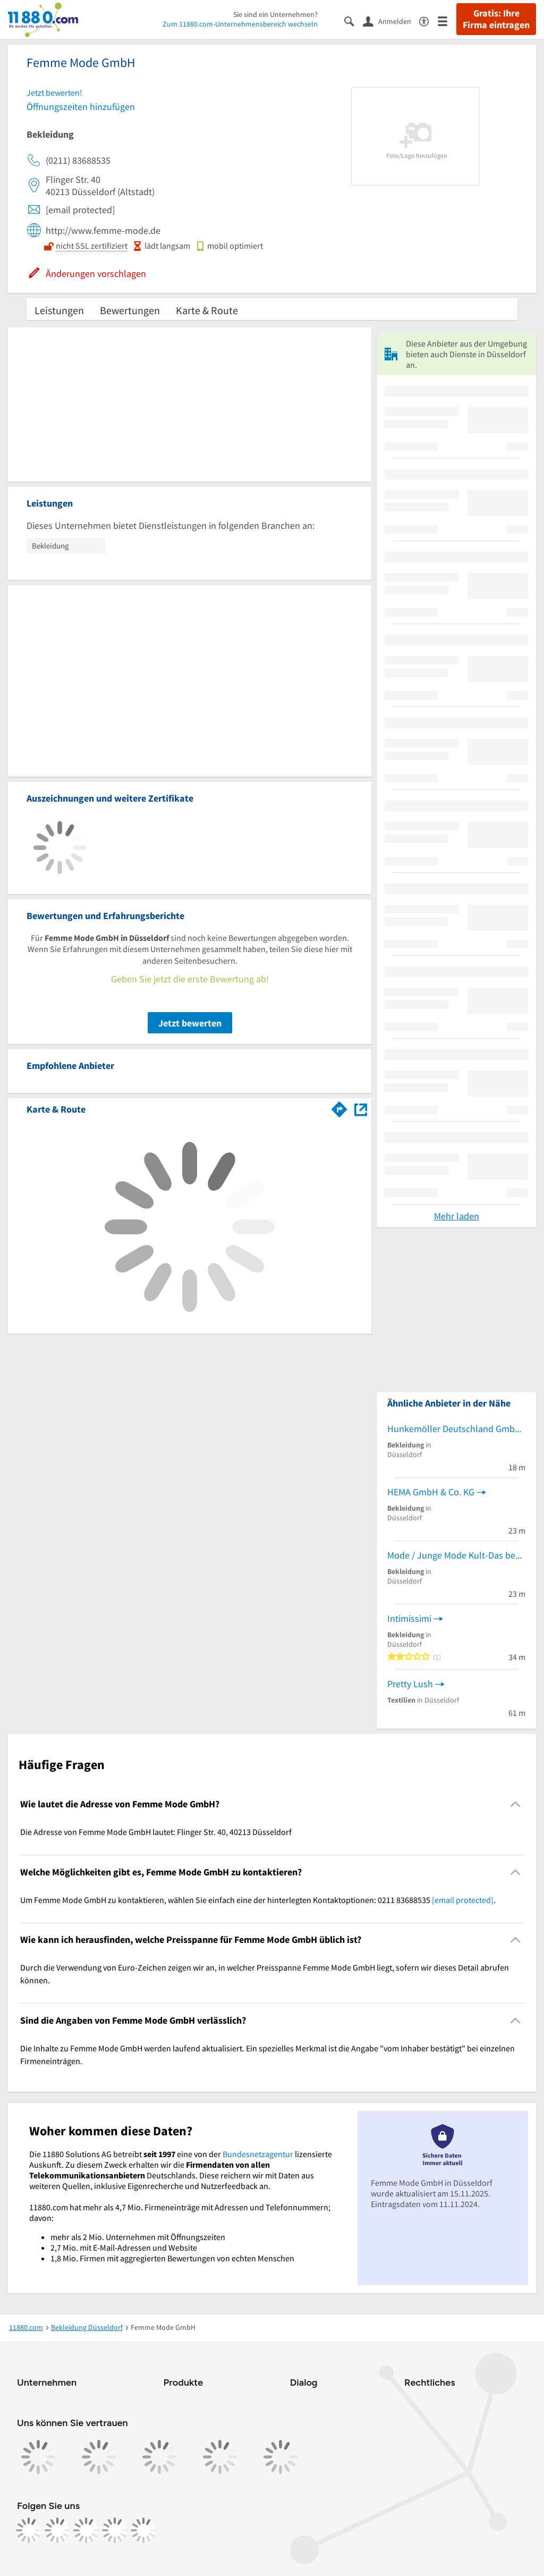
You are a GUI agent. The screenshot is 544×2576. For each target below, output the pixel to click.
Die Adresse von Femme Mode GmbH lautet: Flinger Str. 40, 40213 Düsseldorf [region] (156, 1831)
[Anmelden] (391, 20)
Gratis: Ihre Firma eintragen (496, 19)
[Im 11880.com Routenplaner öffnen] (339, 1107)
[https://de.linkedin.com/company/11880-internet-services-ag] (114, 2530)
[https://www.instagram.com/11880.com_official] (57, 2530)
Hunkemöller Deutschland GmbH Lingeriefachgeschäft (456, 1428)
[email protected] (463, 1900)
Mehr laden (456, 1216)
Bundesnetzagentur (258, 2154)
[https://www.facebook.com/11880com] (28, 2530)
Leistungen (59, 310)
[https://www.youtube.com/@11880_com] (143, 2530)
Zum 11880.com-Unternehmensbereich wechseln (240, 24)
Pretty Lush (410, 1684)
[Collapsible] (515, 1804)
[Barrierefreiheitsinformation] (428, 20)
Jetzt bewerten (190, 1023)
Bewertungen (130, 310)
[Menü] (447, 20)
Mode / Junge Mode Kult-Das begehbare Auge (456, 1555)
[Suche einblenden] (353, 20)
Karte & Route (207, 310)
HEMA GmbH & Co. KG (430, 1492)
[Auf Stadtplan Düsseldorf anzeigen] (360, 1108)
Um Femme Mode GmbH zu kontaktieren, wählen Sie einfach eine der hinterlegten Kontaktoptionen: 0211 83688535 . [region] (258, 1900)
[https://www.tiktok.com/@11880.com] (86, 2530)
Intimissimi (409, 1618)
